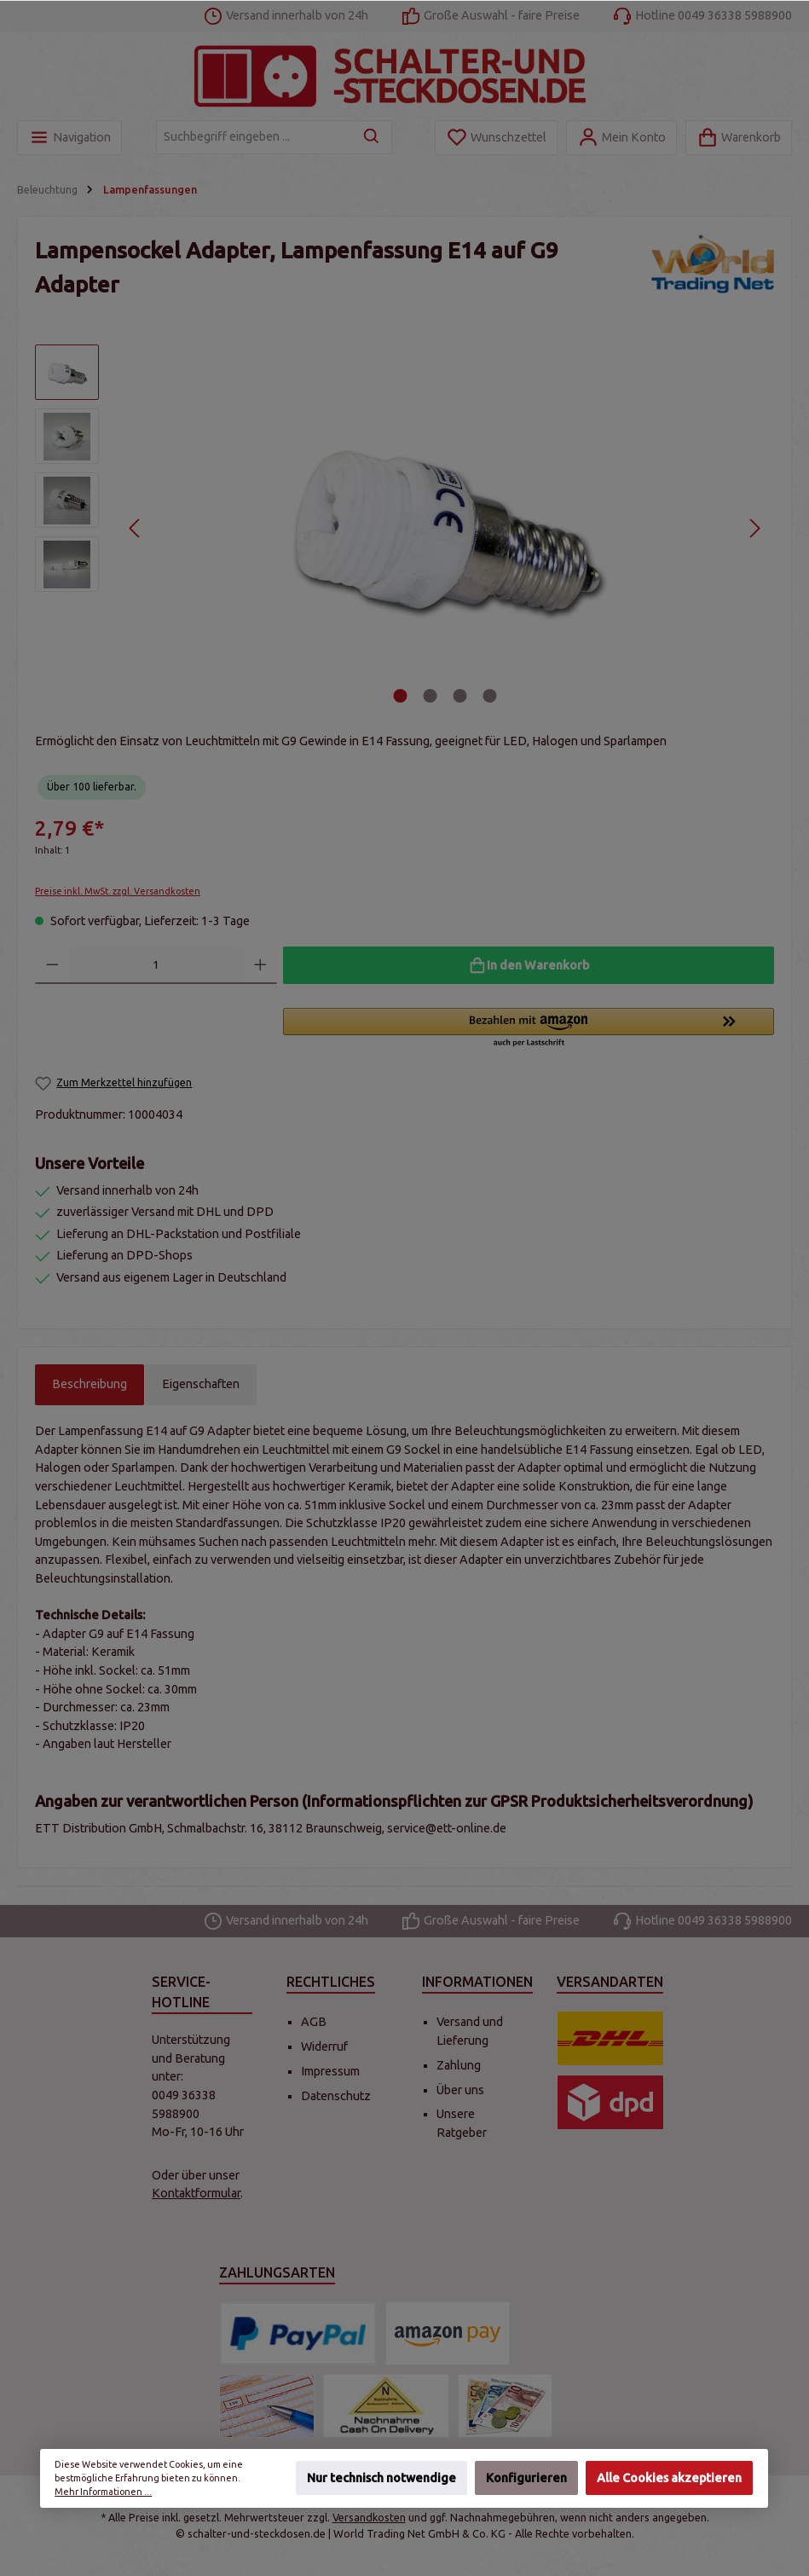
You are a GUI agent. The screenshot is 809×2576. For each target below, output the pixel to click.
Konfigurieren (526, 2479)
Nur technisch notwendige (381, 2479)
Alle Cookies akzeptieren (669, 2479)
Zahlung (458, 2065)
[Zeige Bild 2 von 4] (429, 696)
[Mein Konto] (621, 137)
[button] (528, 1028)
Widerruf (324, 2046)
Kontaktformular (196, 2193)
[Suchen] (372, 137)
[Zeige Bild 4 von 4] (489, 696)
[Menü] (69, 137)
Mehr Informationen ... (104, 2492)
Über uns (460, 2090)
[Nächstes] (754, 528)
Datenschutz (336, 2096)
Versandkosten (369, 2517)
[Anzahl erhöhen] (260, 965)
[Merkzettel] (496, 137)
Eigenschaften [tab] (201, 1384)
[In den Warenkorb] (528, 965)
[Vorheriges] (135, 528)
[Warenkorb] (738, 137)
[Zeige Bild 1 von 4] (400, 696)
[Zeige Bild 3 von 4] (459, 696)
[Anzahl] (156, 965)
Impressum (330, 2071)
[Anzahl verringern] (52, 965)
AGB (313, 2022)
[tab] (89, 1384)
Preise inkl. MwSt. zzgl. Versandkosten (117, 891)
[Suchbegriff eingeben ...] (254, 137)
